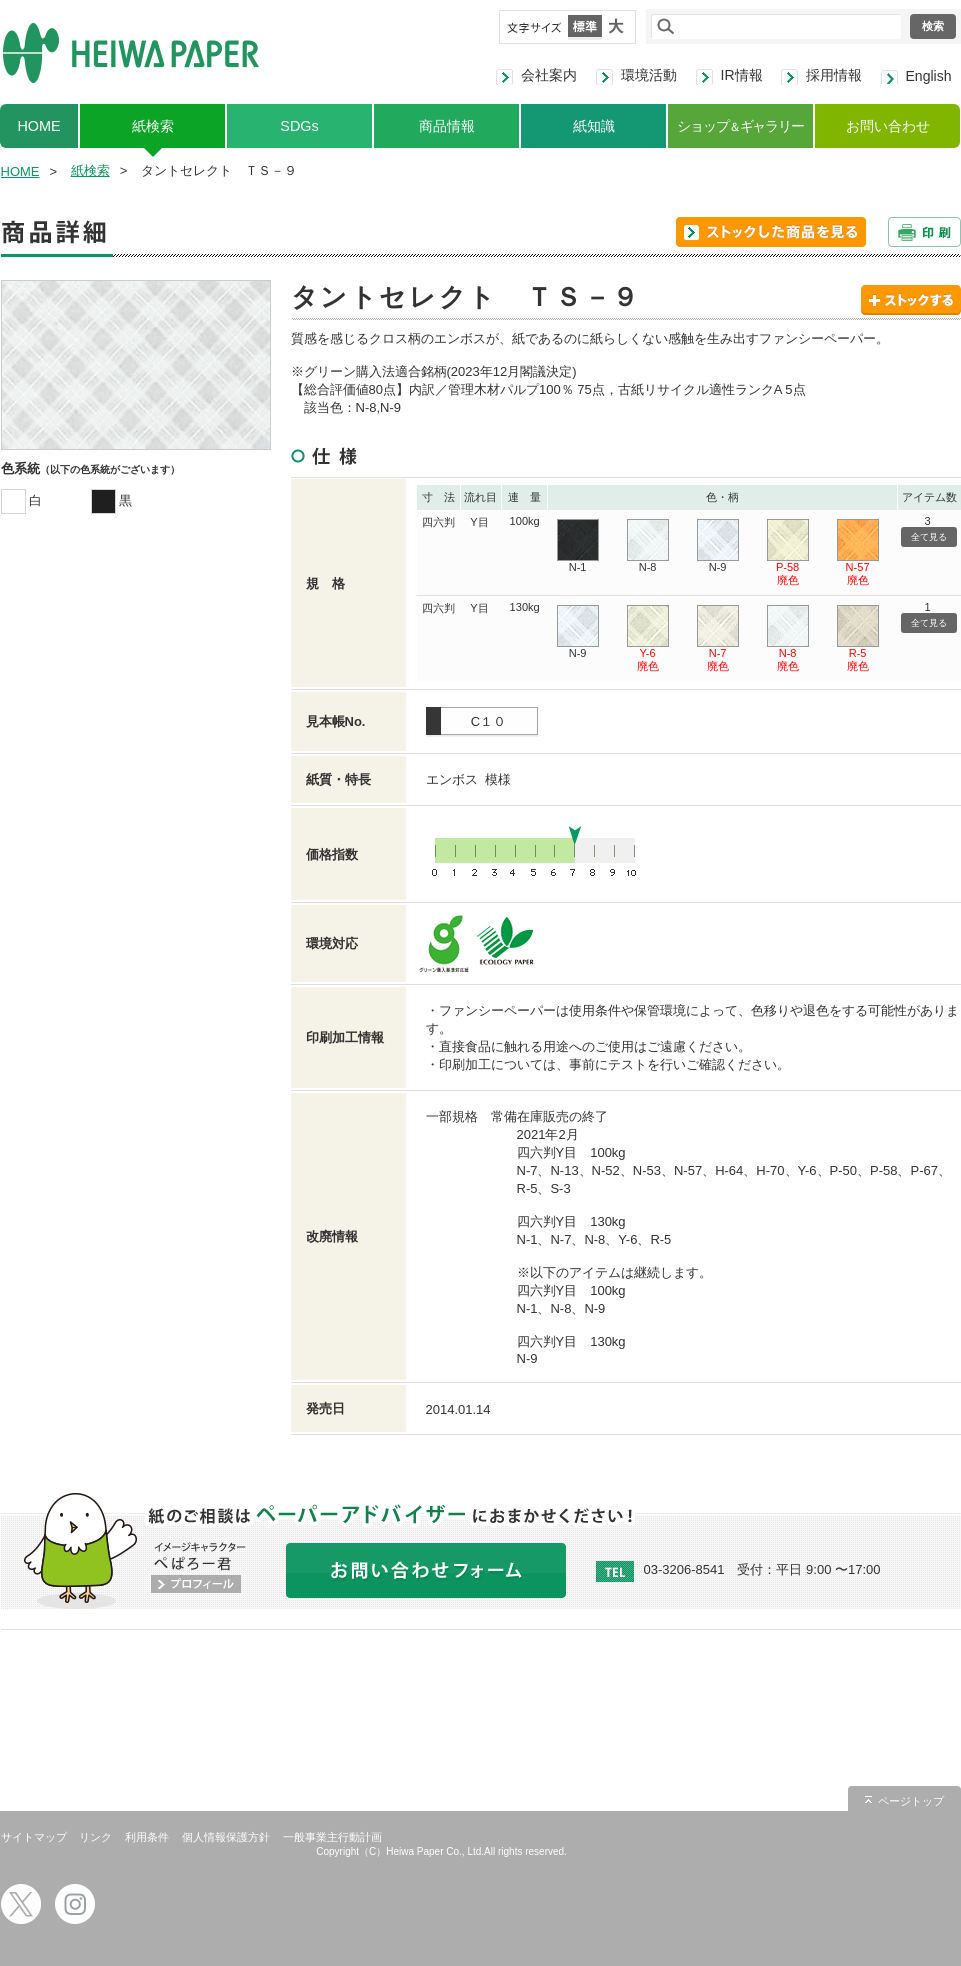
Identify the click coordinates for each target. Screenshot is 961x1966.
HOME (38, 126)
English (929, 76)
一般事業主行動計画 (332, 1837)
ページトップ (911, 1801)
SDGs (299, 126)
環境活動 (649, 75)
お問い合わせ (888, 126)
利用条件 (147, 1837)
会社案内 (549, 75)
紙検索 (153, 126)
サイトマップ (34, 1837)
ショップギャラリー (740, 126)
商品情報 (447, 126)
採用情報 (834, 75)
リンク (95, 1837)
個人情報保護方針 (226, 1837)
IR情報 (742, 75)
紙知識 (594, 126)
